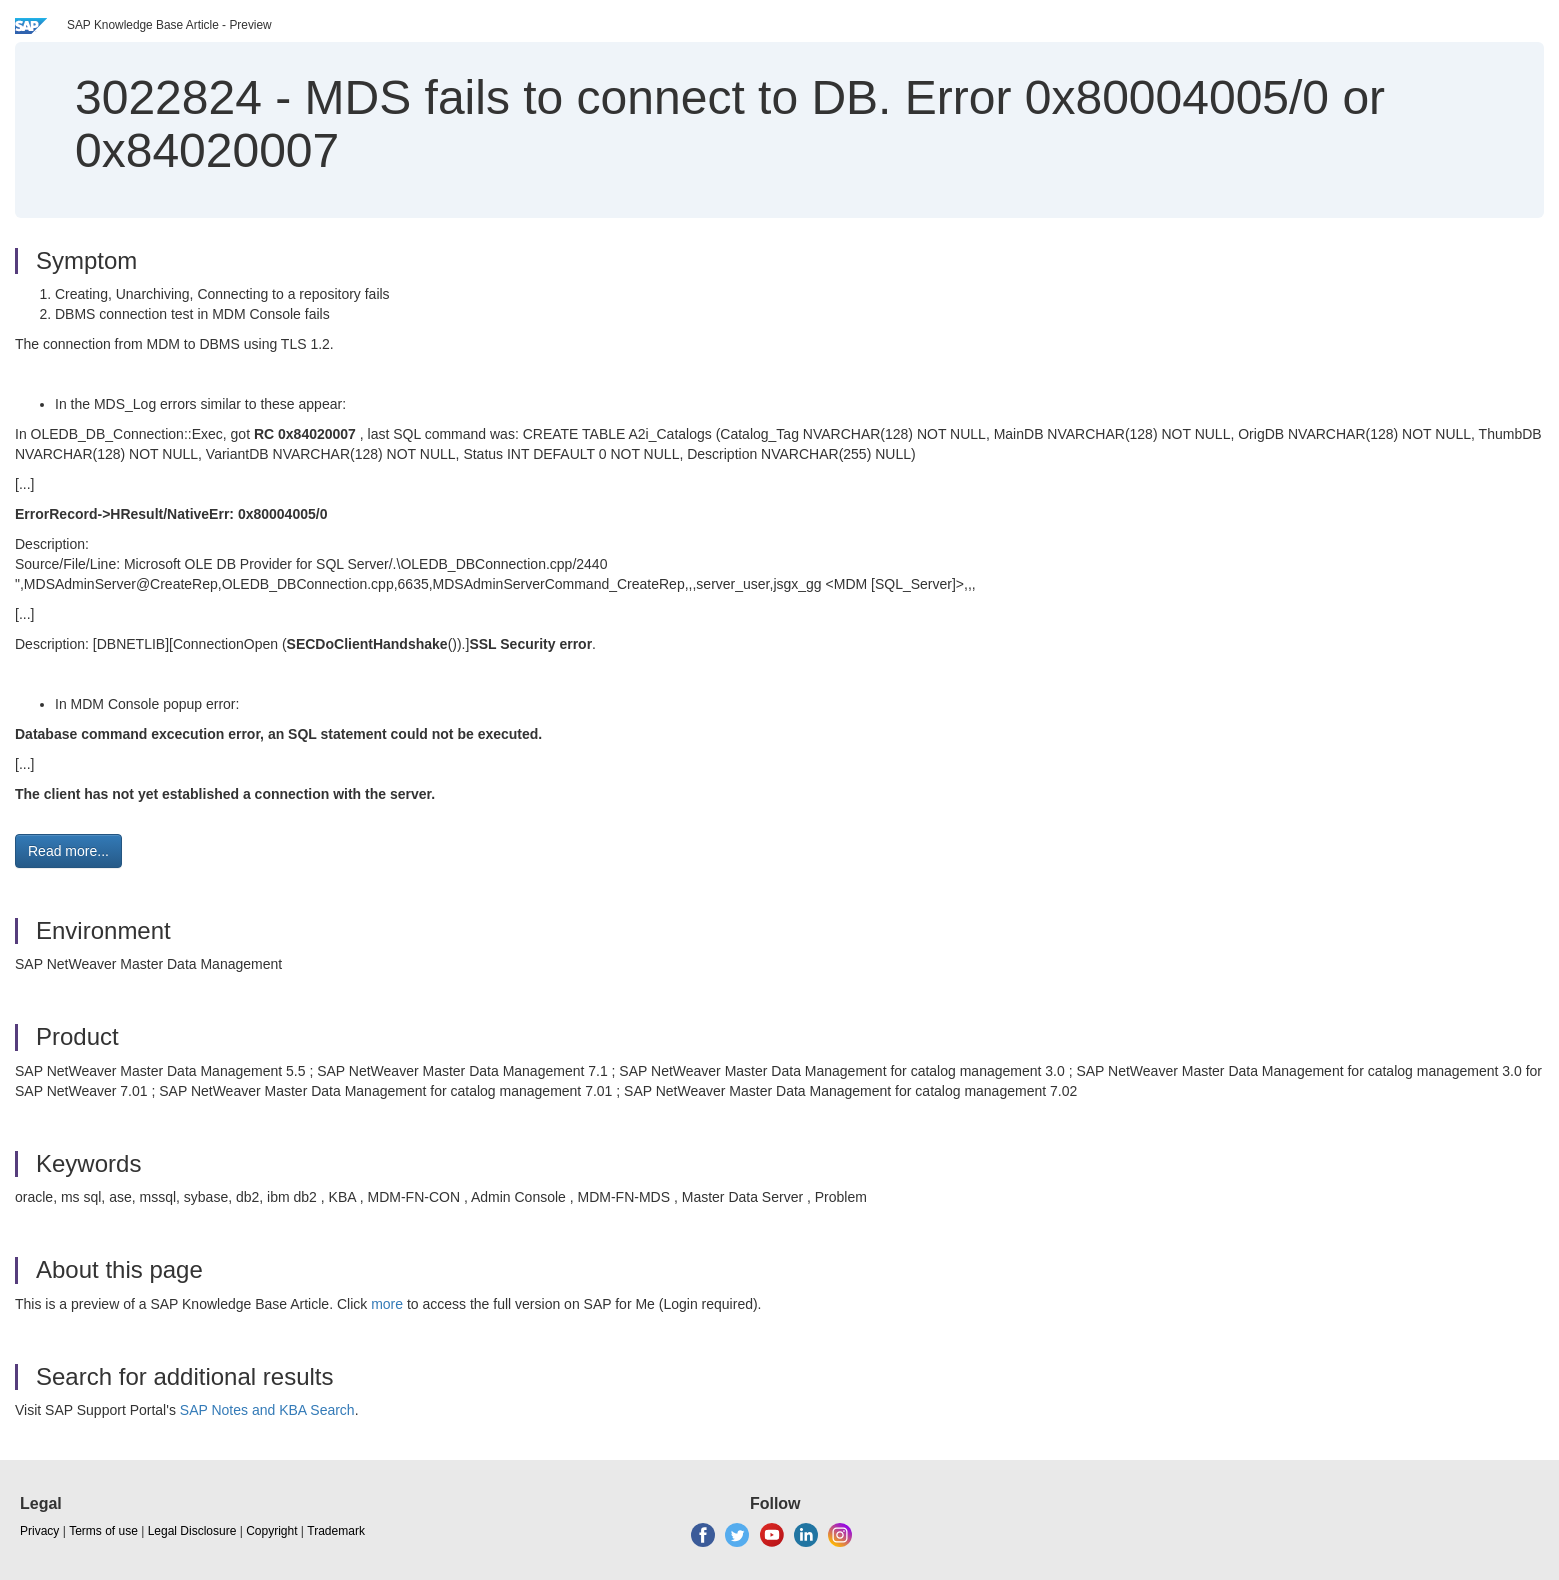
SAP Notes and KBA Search (267, 1410)
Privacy (39, 1531)
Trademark (336, 1531)
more (387, 1304)
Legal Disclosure (192, 1531)
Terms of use (103, 1531)
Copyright (271, 1531)
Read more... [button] (68, 851)
